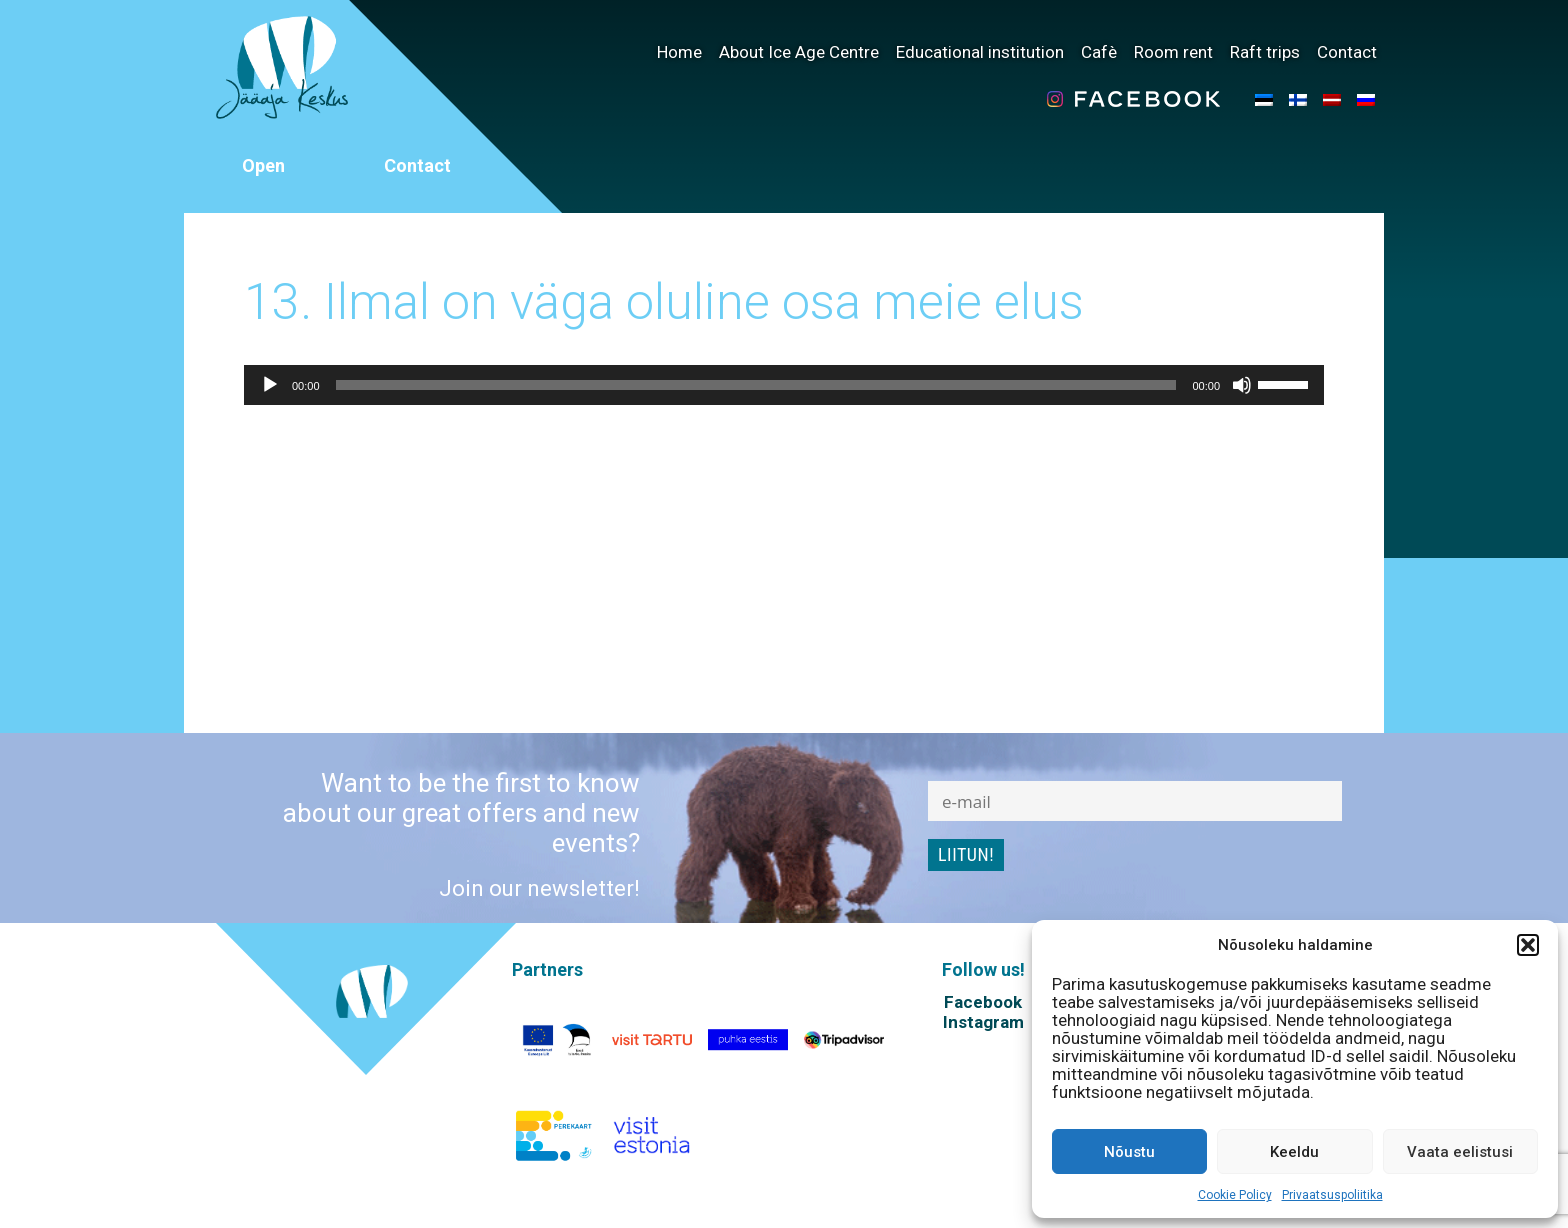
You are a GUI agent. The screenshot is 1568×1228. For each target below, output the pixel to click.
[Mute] (1242, 385)
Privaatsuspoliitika (1332, 1195)
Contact (1347, 52)
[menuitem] (1264, 99)
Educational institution (980, 52)
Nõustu (1129, 1152)
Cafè (1099, 52)
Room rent (1173, 52)
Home (679, 52)
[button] (1528, 945)
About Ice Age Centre (799, 52)
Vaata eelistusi (1460, 1152)
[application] (784, 385)
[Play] (270, 385)
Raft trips (1265, 52)
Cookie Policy (1235, 1195)
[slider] (756, 385)
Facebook (983, 1002)
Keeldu (1294, 1152)
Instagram (983, 1022)
